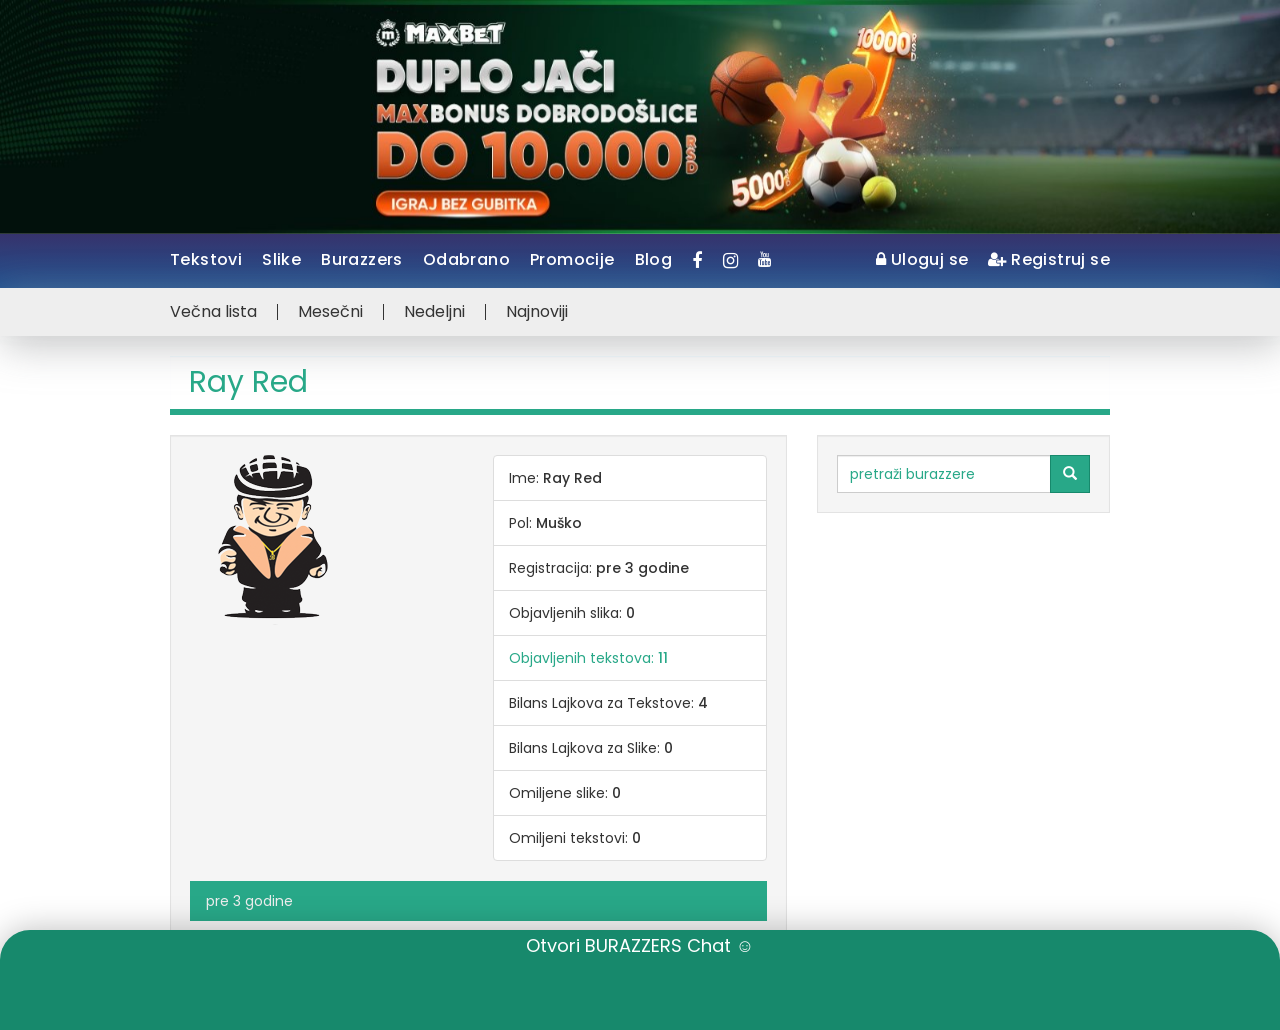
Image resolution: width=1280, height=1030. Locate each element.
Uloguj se (922, 259)
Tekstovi (206, 259)
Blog (654, 259)
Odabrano (466, 259)
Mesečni (330, 312)
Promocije (572, 259)
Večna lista (213, 312)
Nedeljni (434, 312)
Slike (281, 259)
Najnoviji (537, 312)
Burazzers (362, 259)
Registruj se (1049, 259)
